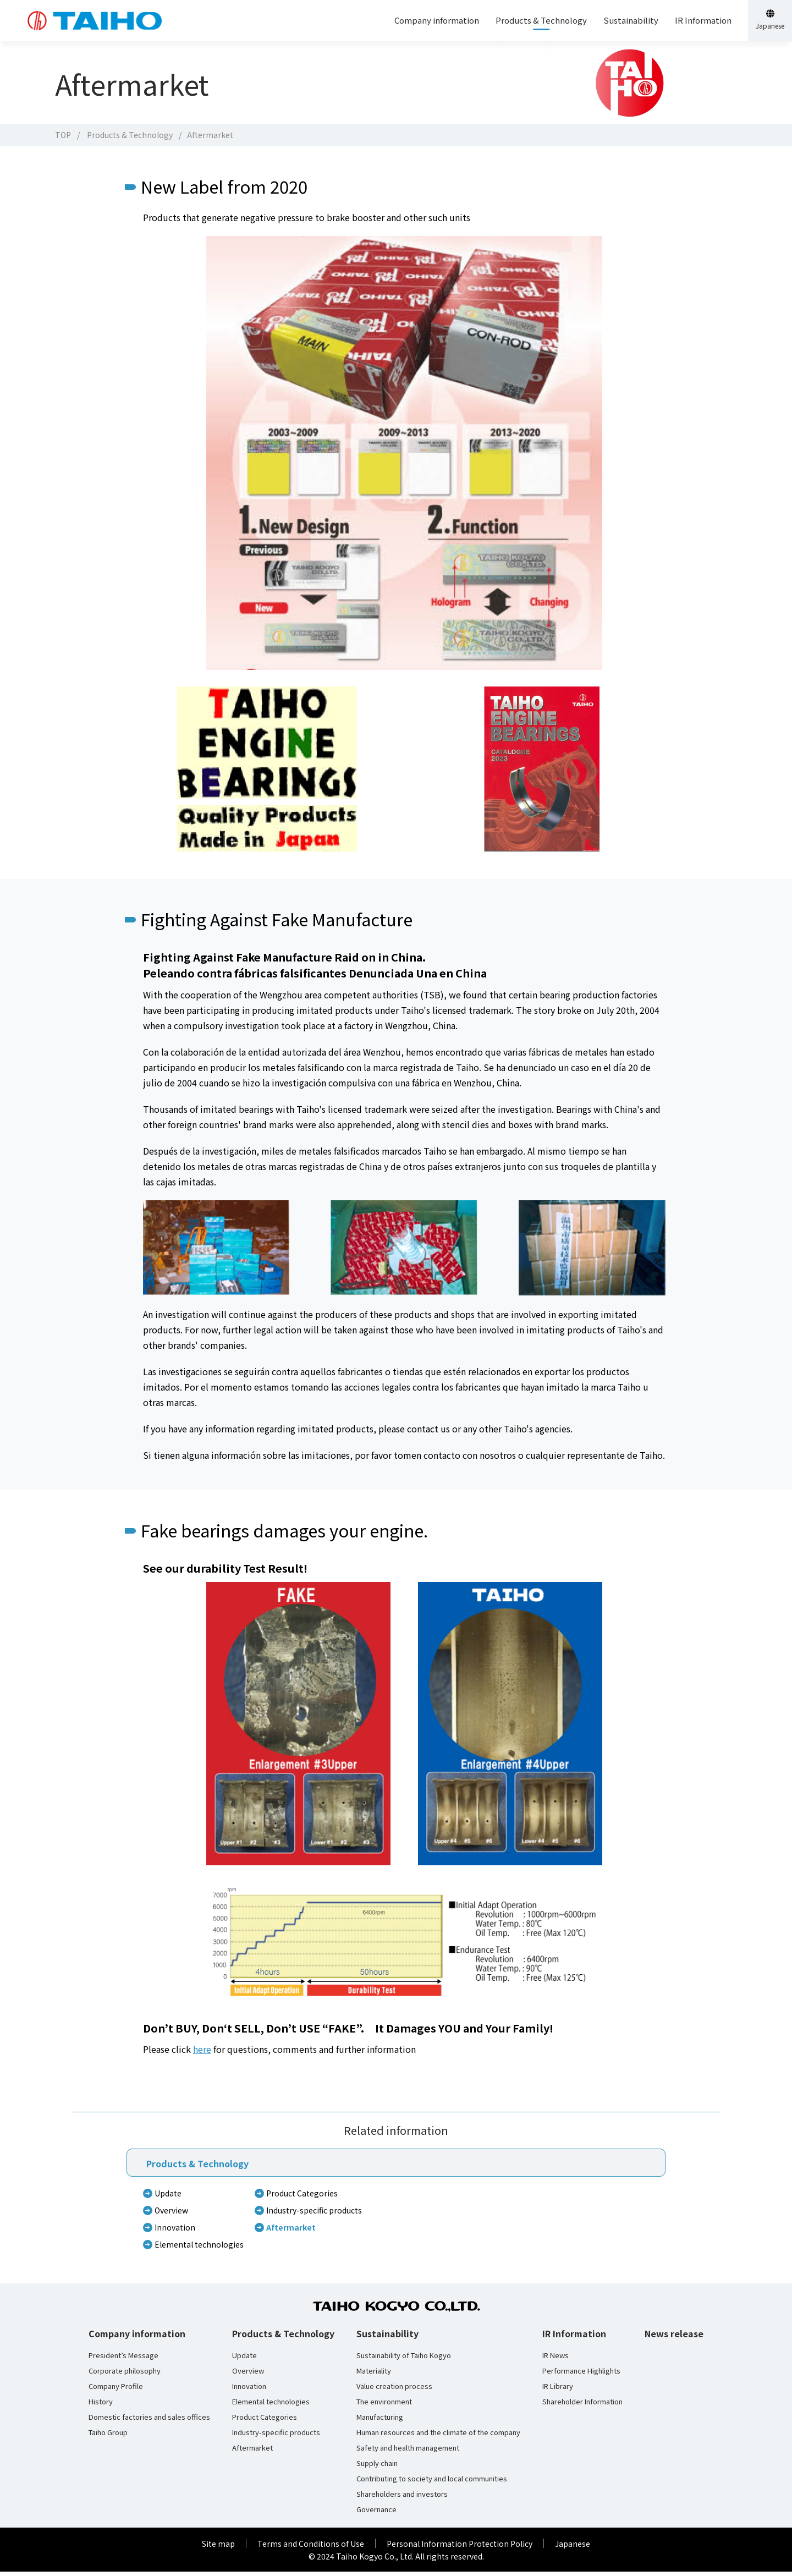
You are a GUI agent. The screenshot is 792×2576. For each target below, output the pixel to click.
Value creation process (394, 2390)
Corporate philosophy (125, 2375)
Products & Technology (130, 134)
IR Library (557, 2390)
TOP (63, 134)
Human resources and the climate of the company (438, 2436)
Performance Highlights (581, 2375)
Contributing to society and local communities (431, 2483)
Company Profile (116, 2390)
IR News (555, 2359)
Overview (171, 2214)
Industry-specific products (314, 2214)
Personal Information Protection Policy (459, 2547)
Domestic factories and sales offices (149, 2421)
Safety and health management (407, 2452)
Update (168, 2197)
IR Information (574, 2337)
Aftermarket (291, 2231)
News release (674, 2337)
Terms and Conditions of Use (310, 2547)
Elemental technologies (199, 2248)
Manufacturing (379, 2421)
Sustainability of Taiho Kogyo (403, 2359)
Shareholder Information (582, 2406)
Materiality (373, 2375)
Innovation (175, 2231)
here (202, 2053)
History (101, 2406)
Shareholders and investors (402, 2498)
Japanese (572, 2547)
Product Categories (302, 2197)
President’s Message (123, 2359)
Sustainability (387, 2337)
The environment (384, 2406)
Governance (376, 2513)
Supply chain (377, 2467)
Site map (218, 2547)
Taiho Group (108, 2436)
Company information (137, 2337)
